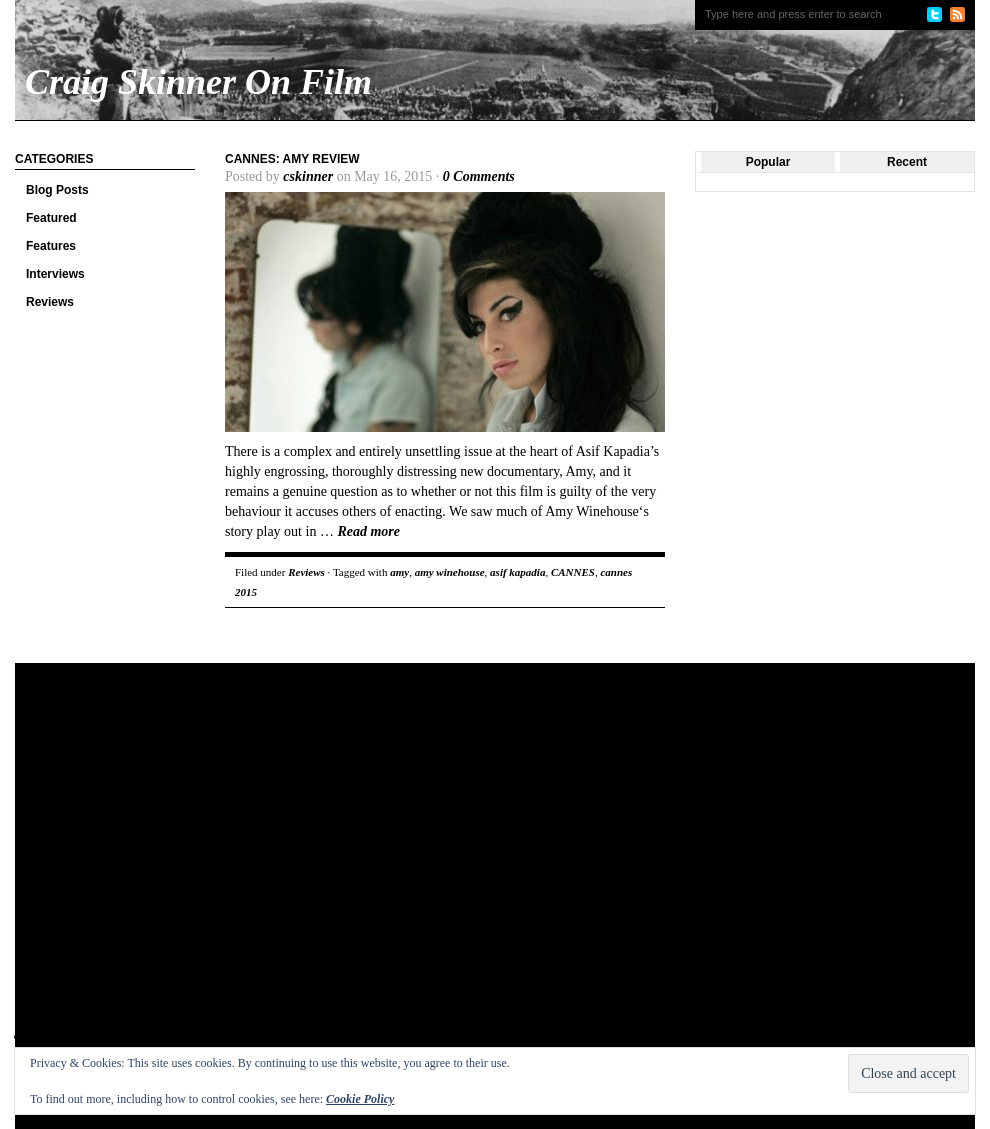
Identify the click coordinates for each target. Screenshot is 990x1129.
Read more (368, 531)
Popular (768, 162)
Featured (51, 218)
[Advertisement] (187, 870)
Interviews (55, 274)
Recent (907, 162)
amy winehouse (450, 572)
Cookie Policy (360, 1099)
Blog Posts (57, 190)
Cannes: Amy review (292, 159)
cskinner (308, 176)
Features (51, 246)
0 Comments (479, 176)
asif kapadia (517, 572)
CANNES (573, 572)
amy (399, 572)
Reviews (50, 302)
